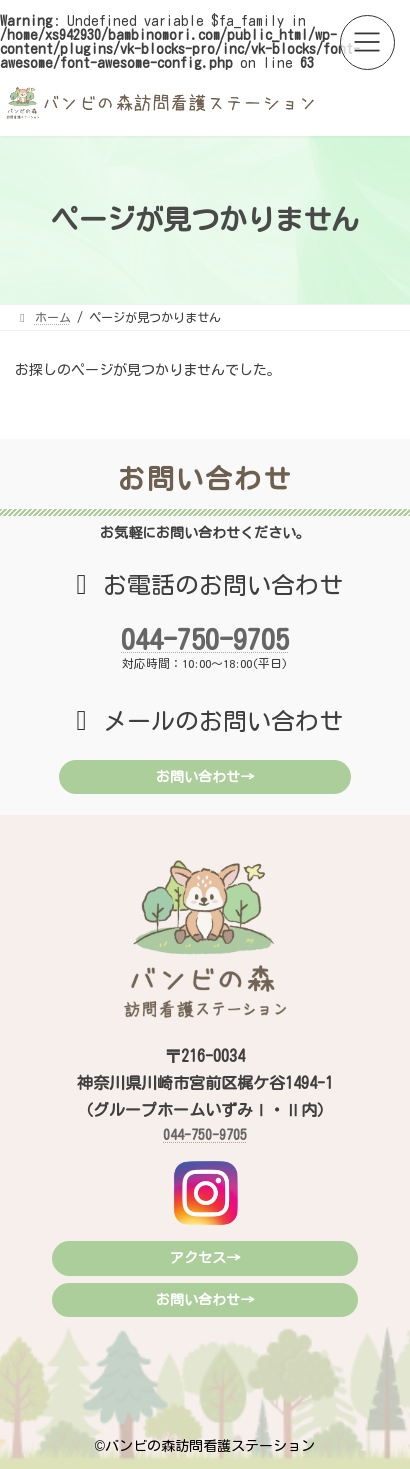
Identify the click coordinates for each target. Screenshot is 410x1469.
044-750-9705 (205, 639)
